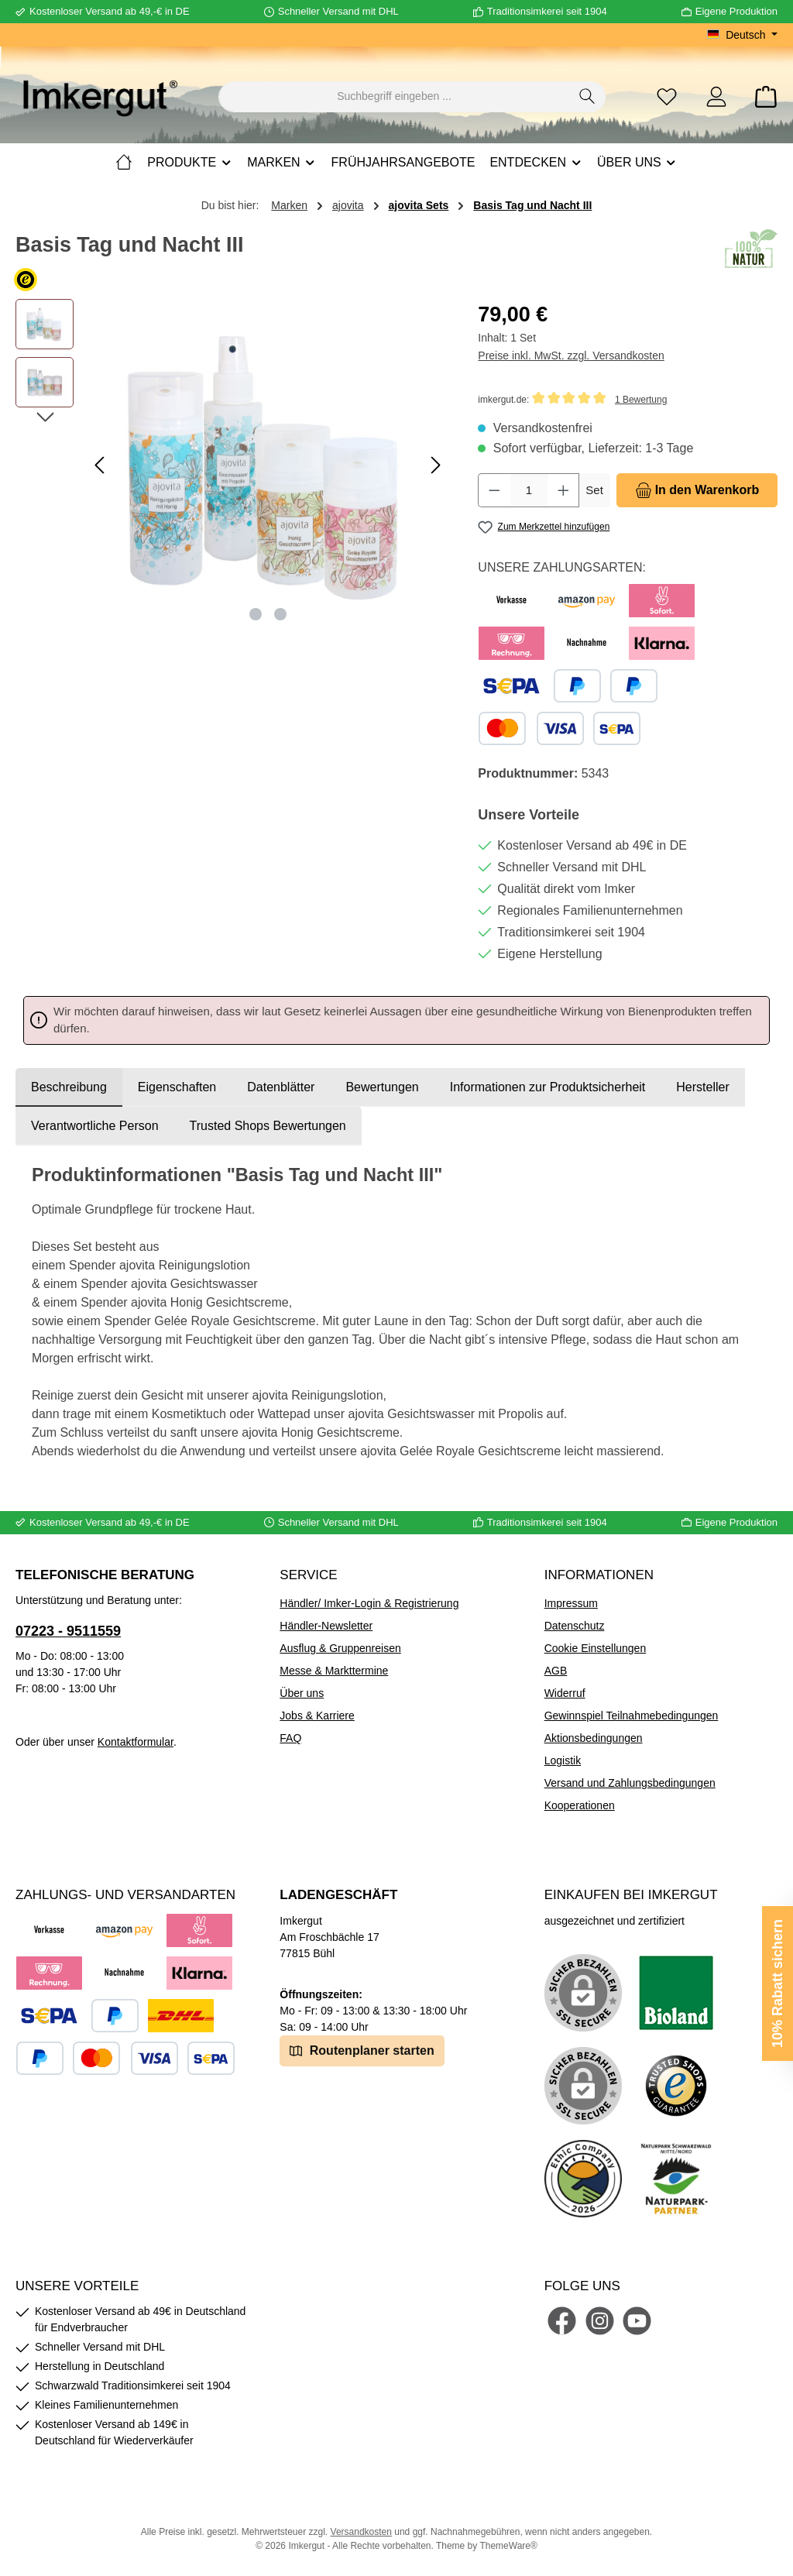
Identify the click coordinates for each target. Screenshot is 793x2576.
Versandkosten (361, 2531)
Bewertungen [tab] (381, 1087)
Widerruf (564, 1693)
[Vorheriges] (100, 465)
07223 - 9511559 (68, 1631)
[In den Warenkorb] (697, 490)
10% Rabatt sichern (777, 1983)
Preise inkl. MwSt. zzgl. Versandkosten (571, 355)
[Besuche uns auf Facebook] (561, 2320)
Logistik (562, 1760)
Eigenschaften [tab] (177, 1087)
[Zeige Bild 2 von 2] (280, 614)
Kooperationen (579, 1805)
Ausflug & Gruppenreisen (340, 1648)
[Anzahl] (529, 490)
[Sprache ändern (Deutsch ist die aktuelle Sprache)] (742, 35)
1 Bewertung (641, 399)
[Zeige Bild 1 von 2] (255, 614)
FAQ (290, 1738)
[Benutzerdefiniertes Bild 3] (676, 2085)
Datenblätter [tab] (280, 1087)
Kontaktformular (135, 1742)
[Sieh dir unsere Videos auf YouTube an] (637, 2320)
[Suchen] (587, 96)
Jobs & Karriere (317, 1715)
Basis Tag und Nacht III (532, 205)
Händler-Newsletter (326, 1625)
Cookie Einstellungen (595, 1648)
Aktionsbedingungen (593, 1738)
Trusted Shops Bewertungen (268, 1125)
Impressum (571, 1603)
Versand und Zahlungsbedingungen (630, 1783)
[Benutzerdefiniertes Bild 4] (583, 2178)
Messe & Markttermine (334, 1670)
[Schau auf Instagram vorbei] (599, 2320)
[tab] (68, 1087)
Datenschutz (574, 1625)
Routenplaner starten (362, 2049)
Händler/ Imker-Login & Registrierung (369, 1603)
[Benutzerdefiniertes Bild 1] (676, 1993)
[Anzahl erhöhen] (564, 490)
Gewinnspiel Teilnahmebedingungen (631, 1715)
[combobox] (394, 96)
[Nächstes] (435, 465)
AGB (556, 1670)
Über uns (302, 1693)
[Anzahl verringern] (494, 490)
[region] (231, 465)
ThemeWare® (508, 2545)
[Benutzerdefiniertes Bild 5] (676, 2178)
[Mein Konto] (716, 96)
